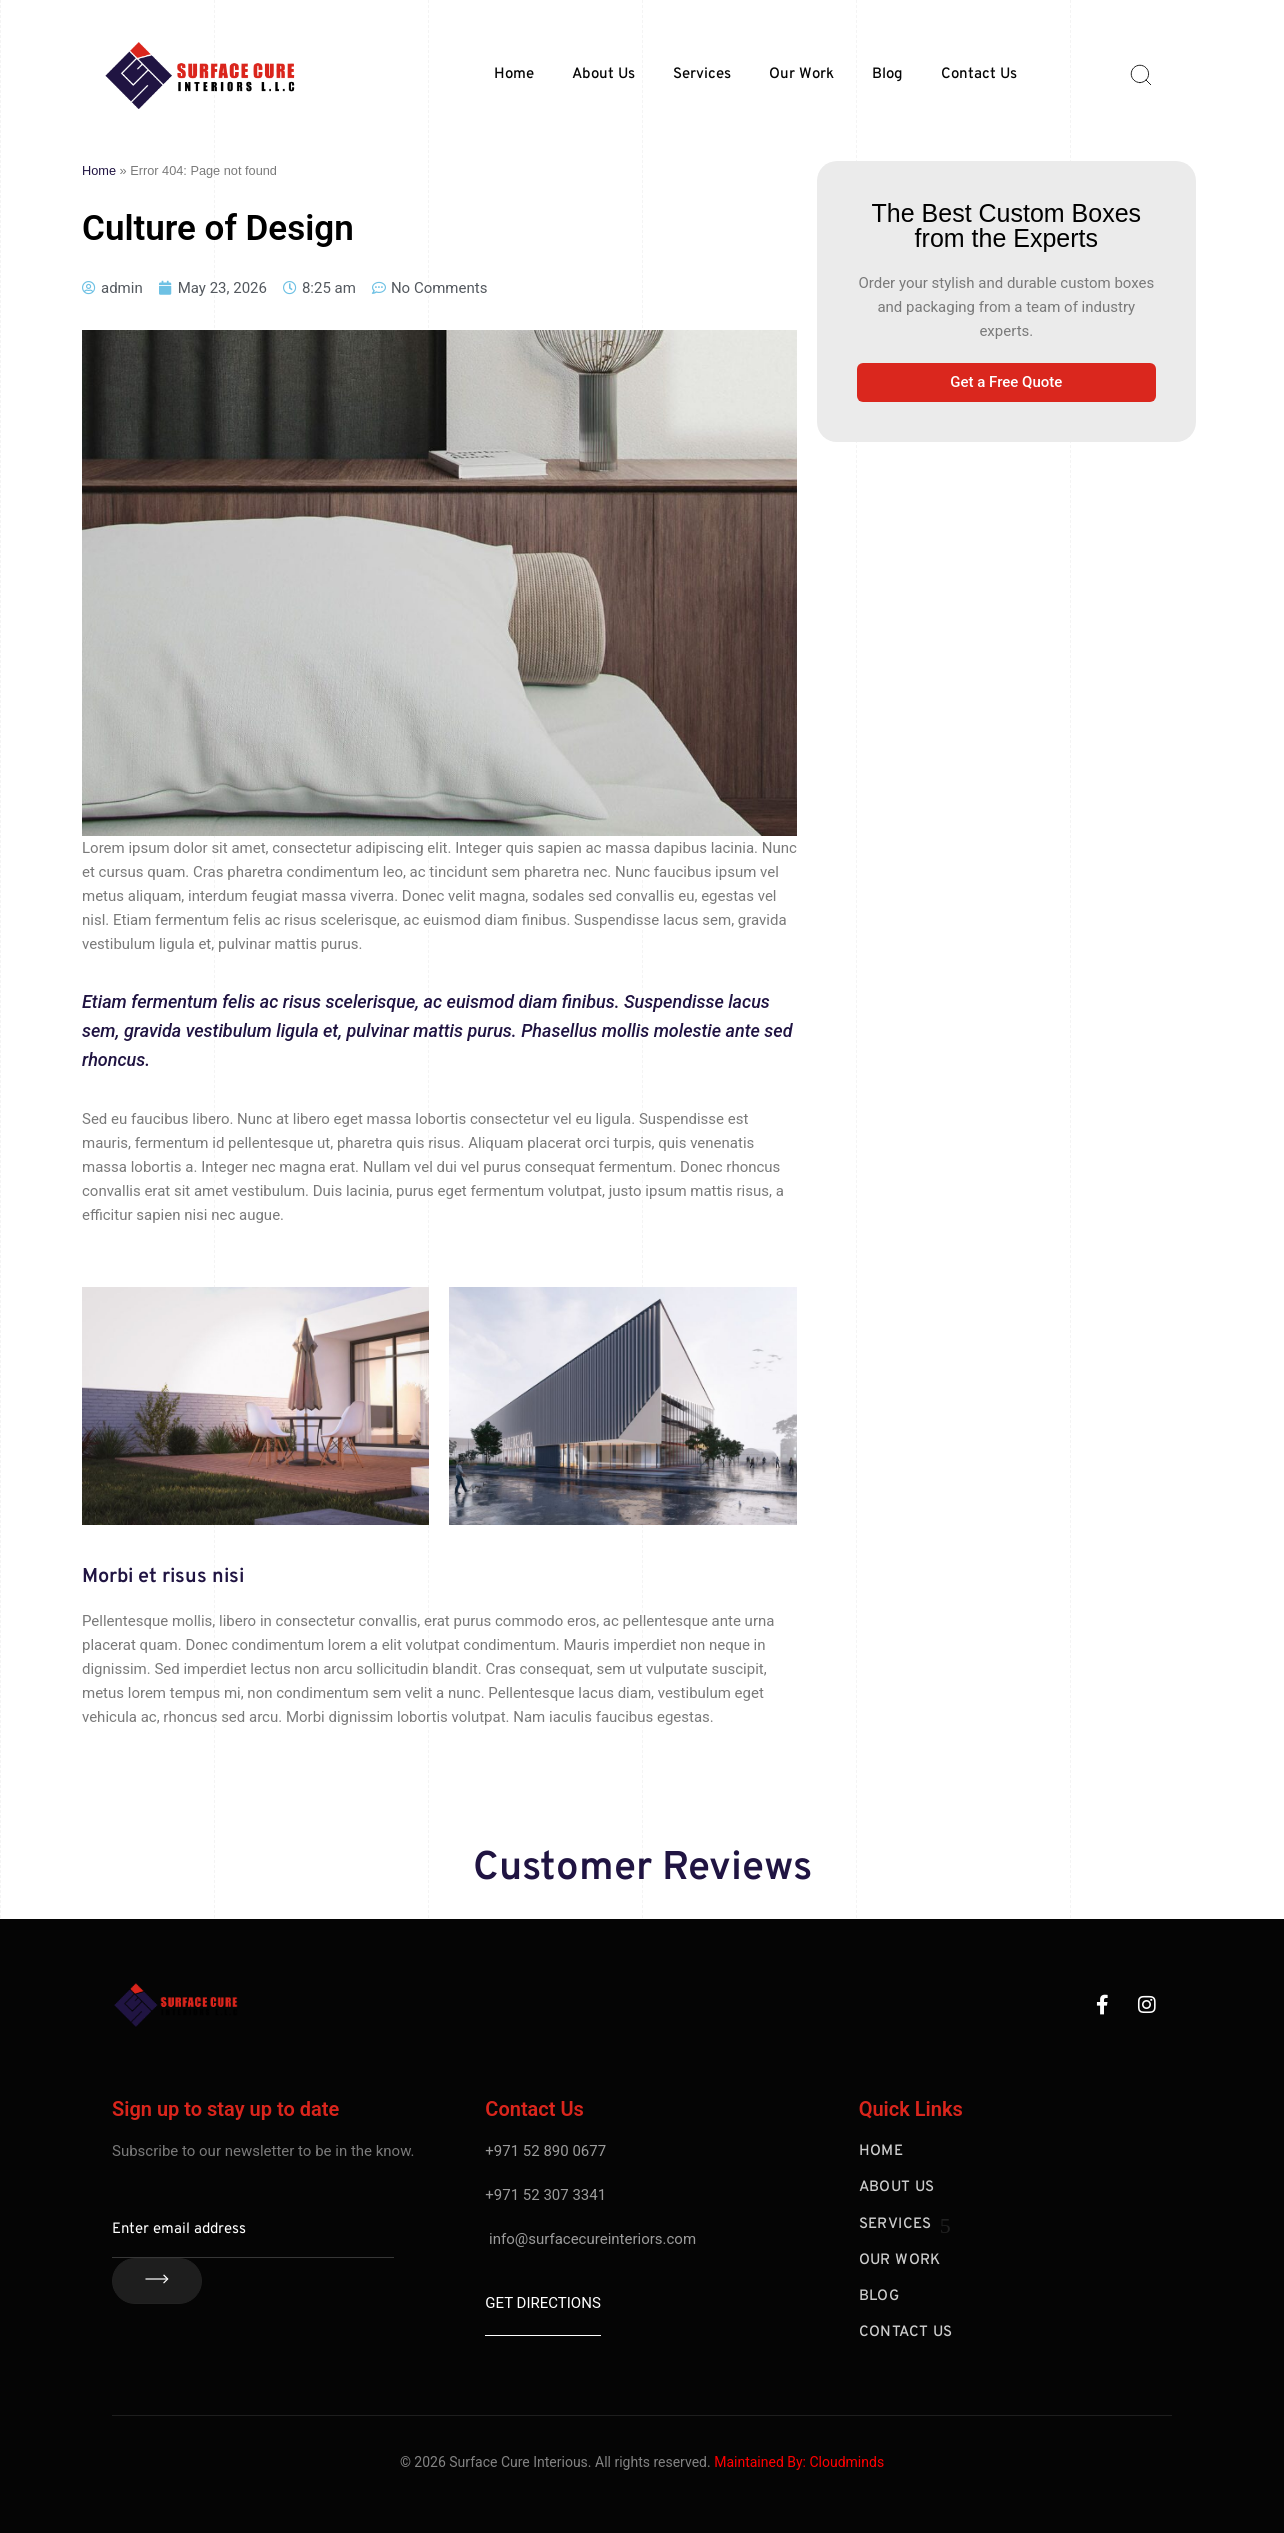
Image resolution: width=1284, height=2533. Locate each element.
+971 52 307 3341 (545, 2195)
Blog (887, 74)
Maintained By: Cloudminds (799, 2462)
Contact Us (979, 74)
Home (514, 74)
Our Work (801, 74)
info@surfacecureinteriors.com (592, 2239)
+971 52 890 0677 (545, 2151)
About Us (603, 74)
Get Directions (542, 2303)
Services (702, 74)
